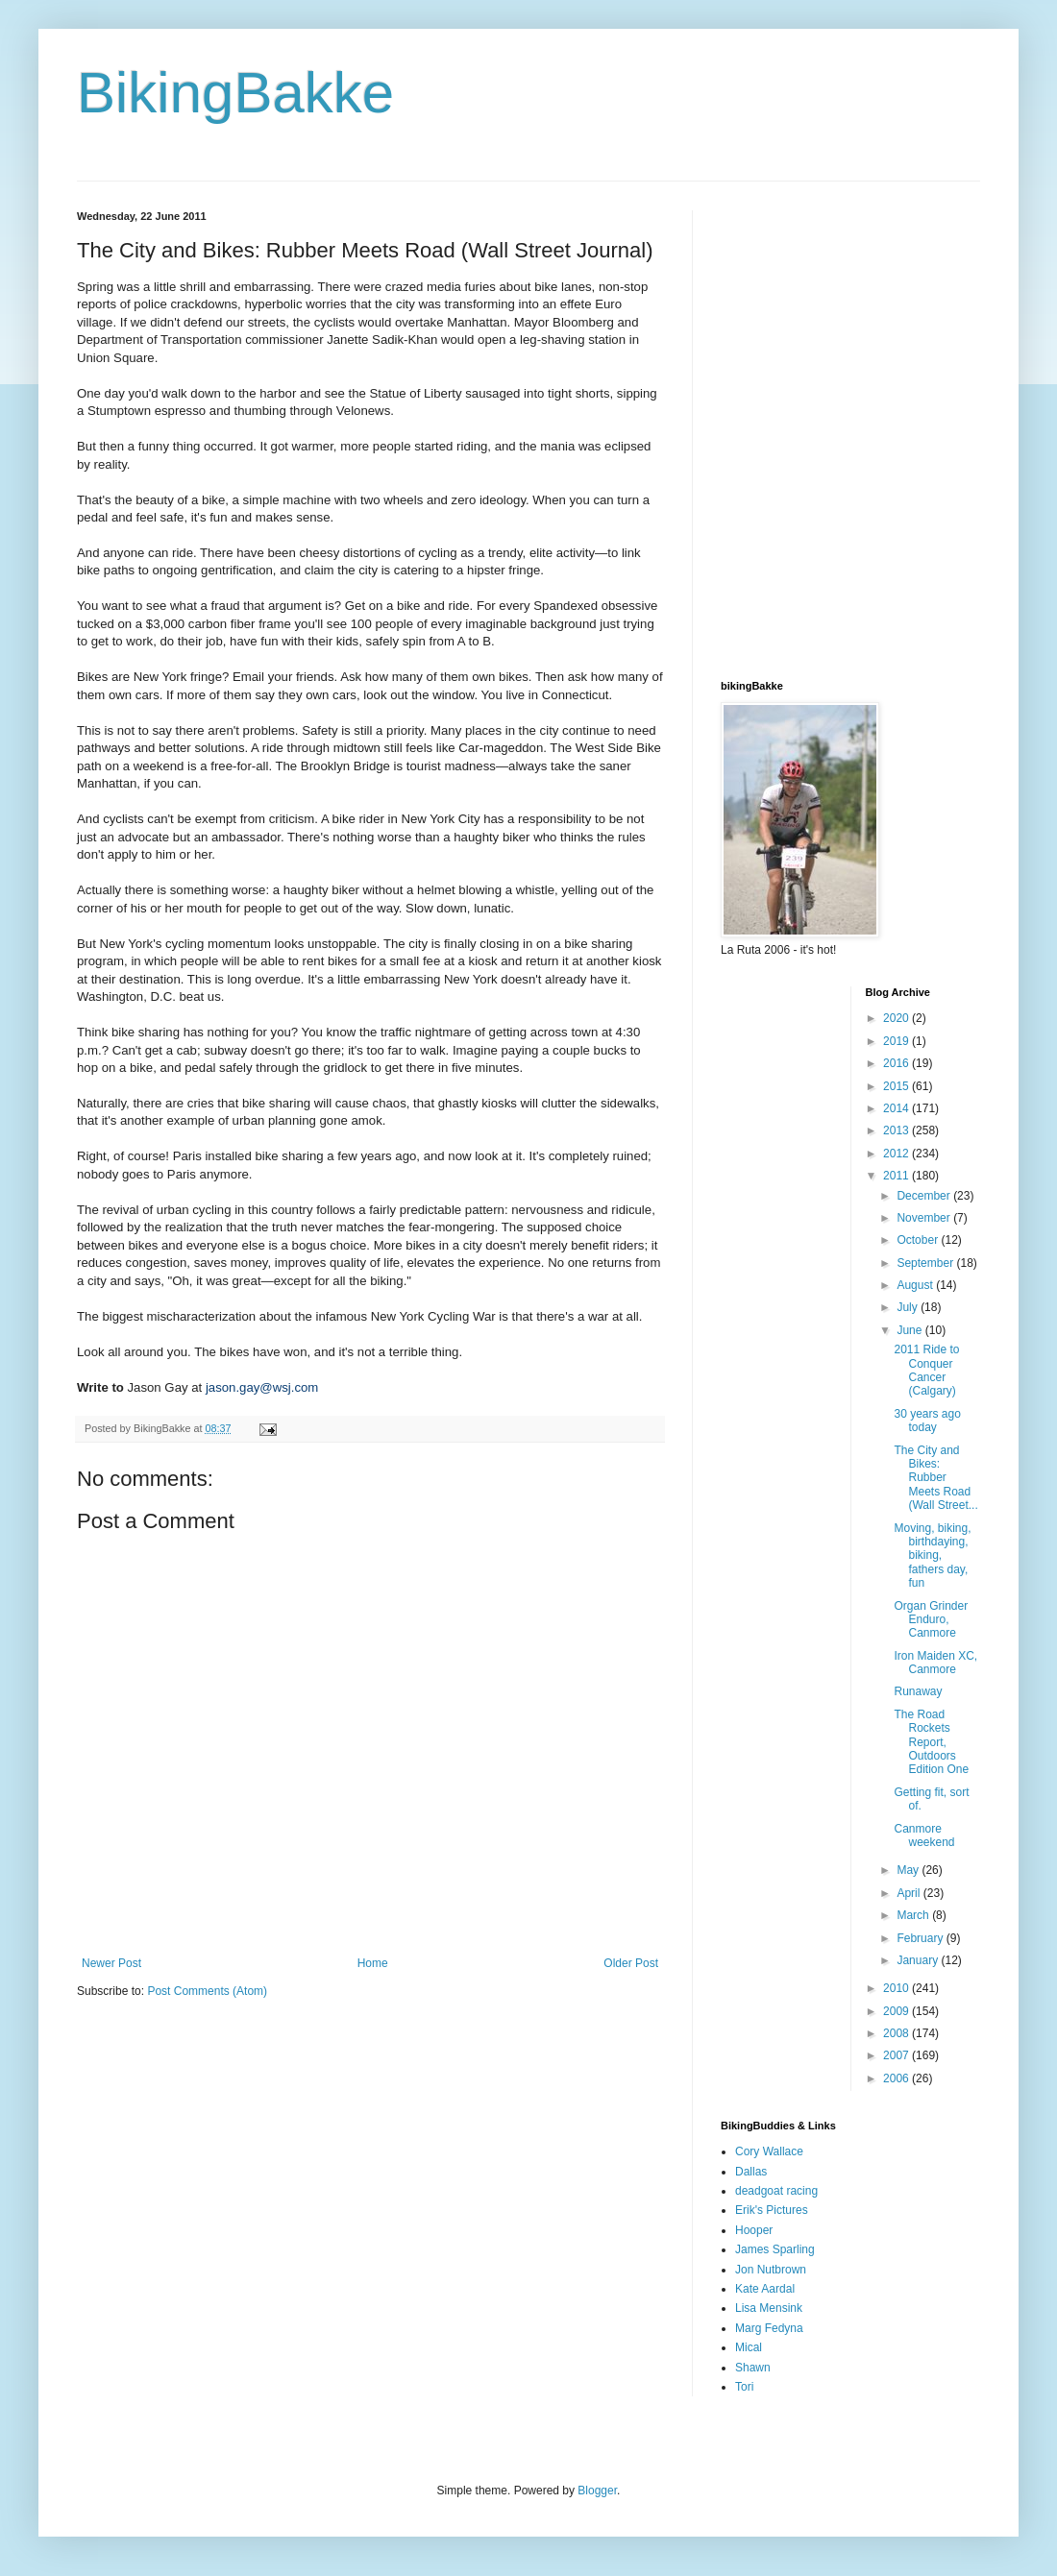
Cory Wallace (769, 2151)
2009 (897, 2011)
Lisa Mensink (768, 2308)
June (910, 1330)
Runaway (918, 1691)
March (914, 1915)
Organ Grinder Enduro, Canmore (931, 1619)
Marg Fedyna (769, 2328)
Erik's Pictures (771, 2210)
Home (372, 1963)
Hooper (754, 2230)
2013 (897, 1130)
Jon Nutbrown (770, 2269)
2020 (897, 1018)
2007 (897, 2055)
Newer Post (111, 1963)
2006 (897, 2078)
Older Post (630, 1963)
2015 (897, 1086)
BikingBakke (235, 93)
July (909, 1307)
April (909, 1893)
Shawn (753, 2367)
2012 (897, 1153)
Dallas (751, 2171)
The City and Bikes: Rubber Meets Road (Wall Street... (935, 1478)
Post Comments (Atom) (207, 1991)
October (919, 1240)
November (925, 1218)
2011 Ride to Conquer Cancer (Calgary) (926, 1370)
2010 (897, 1988)
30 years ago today (927, 1420)
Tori (744, 2387)
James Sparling (775, 2249)
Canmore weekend (924, 1835)
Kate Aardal (765, 2289)
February (921, 1938)
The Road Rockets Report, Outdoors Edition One (931, 1742)
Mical (748, 2347)
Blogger (597, 2490)
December (925, 1196)
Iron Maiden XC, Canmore (935, 1662)
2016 (897, 1063)
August (916, 1285)
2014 (897, 1108)
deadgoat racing (776, 2191)
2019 (897, 1041)
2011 (897, 1175)
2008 (897, 2033)
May (909, 1870)
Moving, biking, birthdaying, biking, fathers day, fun (932, 1556)
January (919, 1960)
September (926, 1263)
